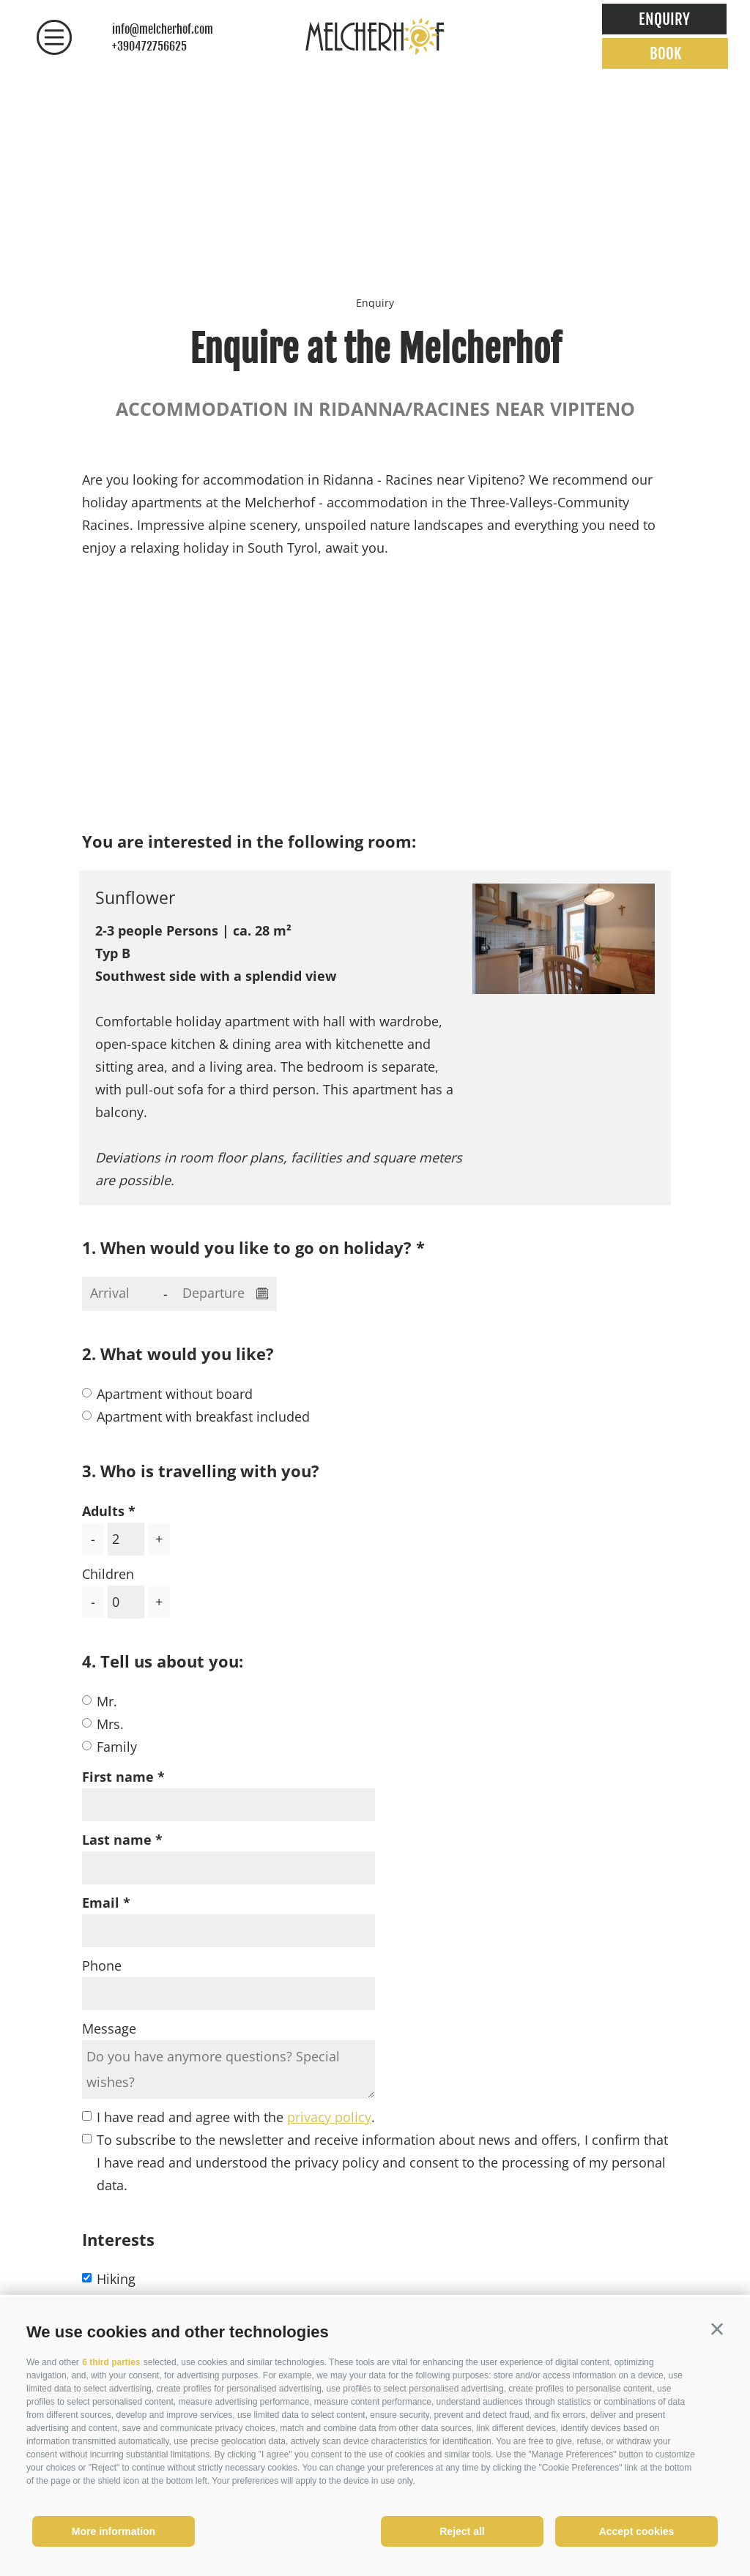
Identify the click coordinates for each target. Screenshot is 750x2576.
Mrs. (110, 1724)
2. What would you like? (178, 1353)
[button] (717, 2329)
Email (100, 1902)
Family (117, 1746)
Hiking (116, 2279)
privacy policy (329, 2117)
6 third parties (111, 2362)
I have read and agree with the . (236, 2117)
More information (113, 2531)
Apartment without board (175, 1394)
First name (118, 1776)
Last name (117, 1839)
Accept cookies (637, 2531)
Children (108, 1574)
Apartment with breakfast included (203, 1416)
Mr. (107, 1701)
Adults (103, 1511)
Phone (102, 1965)
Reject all (461, 2531)
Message (109, 2028)
